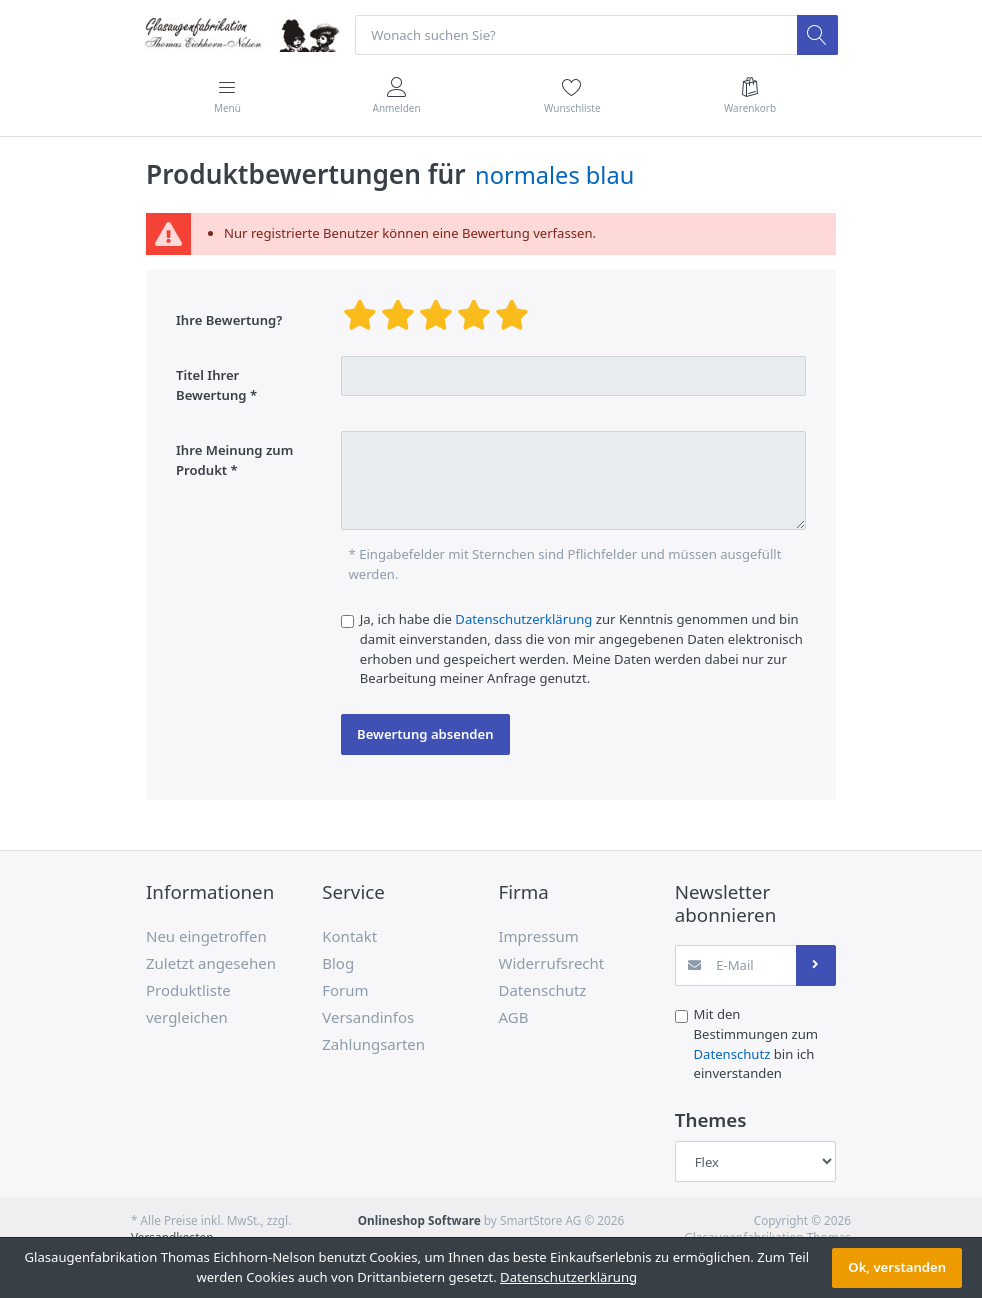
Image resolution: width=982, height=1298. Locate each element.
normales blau (554, 175)
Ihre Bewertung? (229, 320)
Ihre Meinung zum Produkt (234, 461)
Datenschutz (732, 1054)
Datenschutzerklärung (523, 619)
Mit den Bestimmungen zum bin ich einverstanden (756, 1044)
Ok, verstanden (897, 1267)
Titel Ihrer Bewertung (211, 385)
